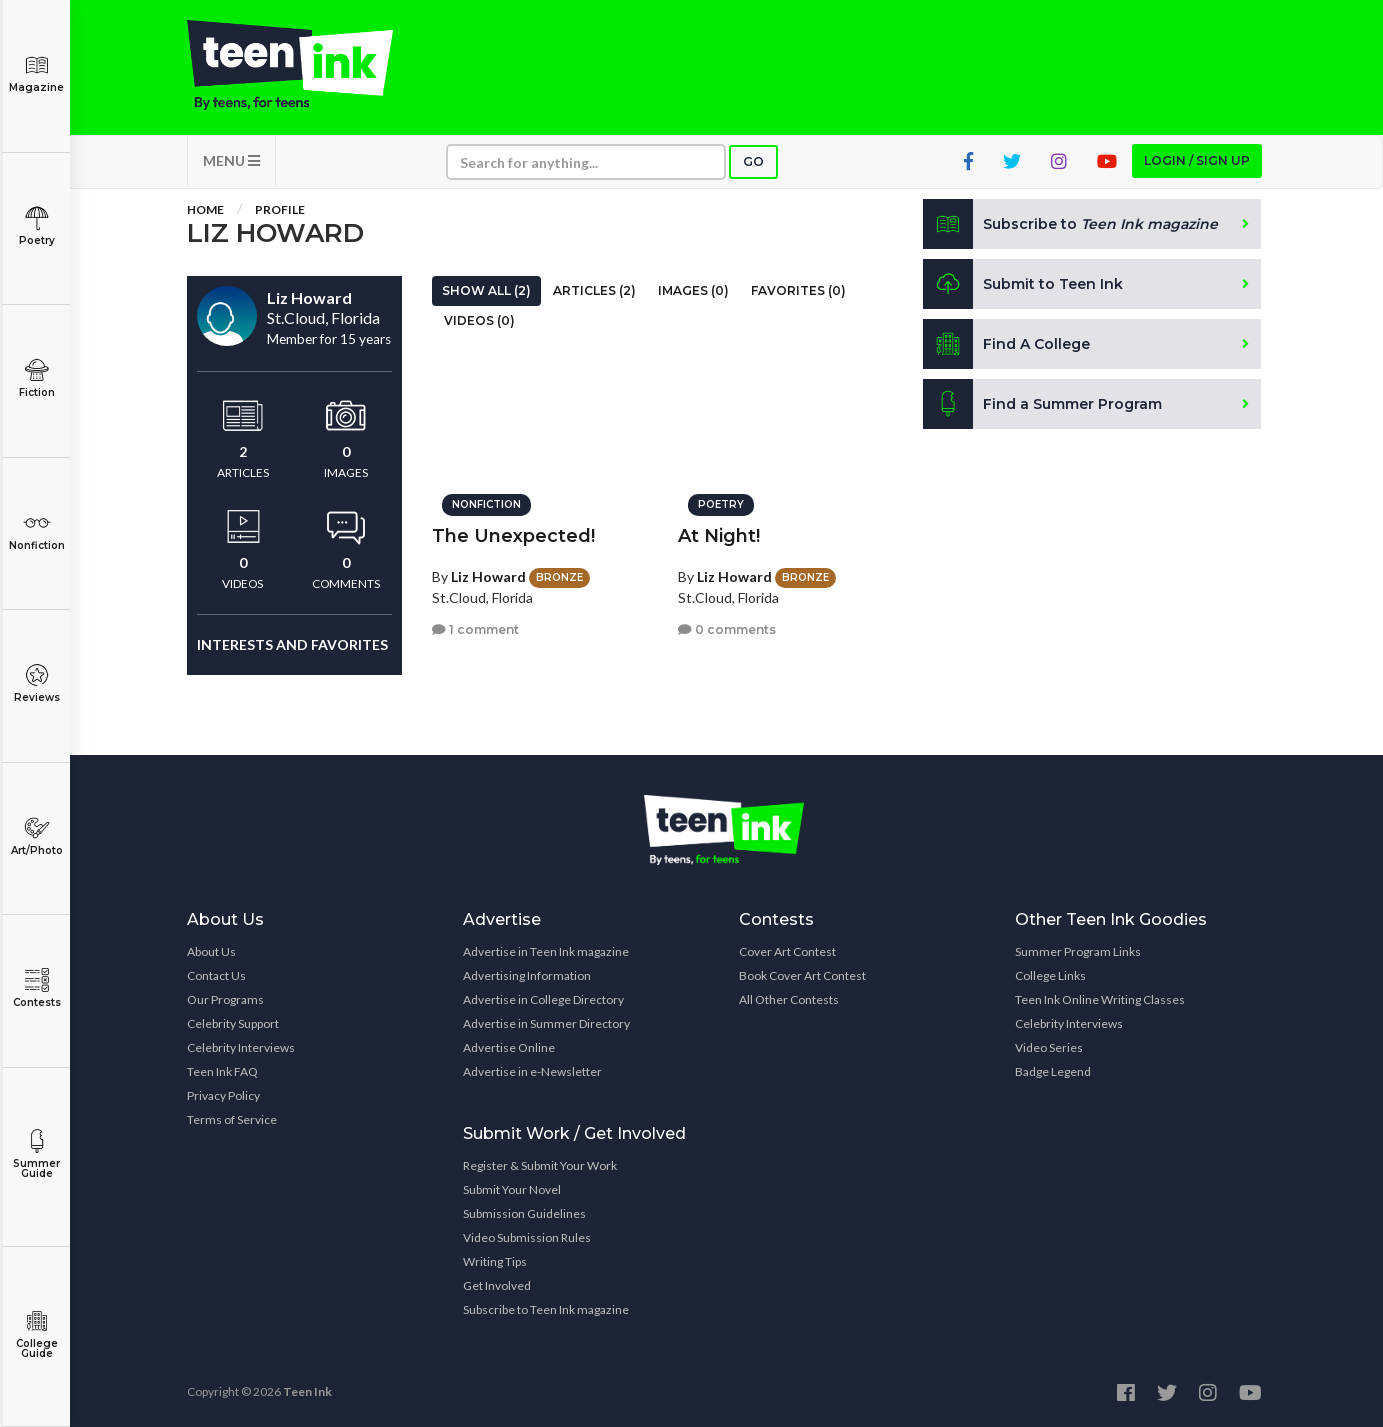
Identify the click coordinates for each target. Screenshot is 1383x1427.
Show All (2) (486, 290)
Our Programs (225, 999)
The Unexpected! (513, 536)
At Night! (719, 536)
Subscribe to (1070, 224)
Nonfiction (36, 531)
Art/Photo (36, 836)
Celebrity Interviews (241, 1047)
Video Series (1049, 1047)
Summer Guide (36, 1154)
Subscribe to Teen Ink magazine (546, 1309)
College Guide (36, 1334)
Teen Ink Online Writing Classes (1100, 999)
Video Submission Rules (527, 1237)
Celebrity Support (233, 1023)
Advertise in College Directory (543, 999)
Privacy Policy (223, 1095)
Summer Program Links (1078, 951)
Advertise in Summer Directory (546, 1023)
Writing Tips (495, 1261)
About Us (211, 951)
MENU (231, 160)
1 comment (475, 629)
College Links (1050, 975)
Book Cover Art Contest (802, 975)
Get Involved (497, 1285)
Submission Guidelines (524, 1213)
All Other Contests (789, 999)
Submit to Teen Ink (1023, 284)
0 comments (727, 629)
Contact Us (216, 975)
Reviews (36, 683)
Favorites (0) (798, 290)
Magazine (36, 73)
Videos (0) (479, 320)
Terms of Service (232, 1119)
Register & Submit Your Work (540, 1165)
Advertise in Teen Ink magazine (546, 951)
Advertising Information (527, 975)
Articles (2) (594, 290)
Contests (36, 988)
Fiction (36, 378)
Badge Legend (1053, 1071)
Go (753, 161)
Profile (280, 209)
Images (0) (693, 290)
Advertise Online (509, 1047)
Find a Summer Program (1042, 404)
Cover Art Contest (787, 951)
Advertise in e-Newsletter (532, 1071)
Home (205, 209)
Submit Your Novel (512, 1189)
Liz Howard (488, 576)
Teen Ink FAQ (222, 1071)
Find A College (1006, 344)
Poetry (36, 226)
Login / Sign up (1197, 160)
